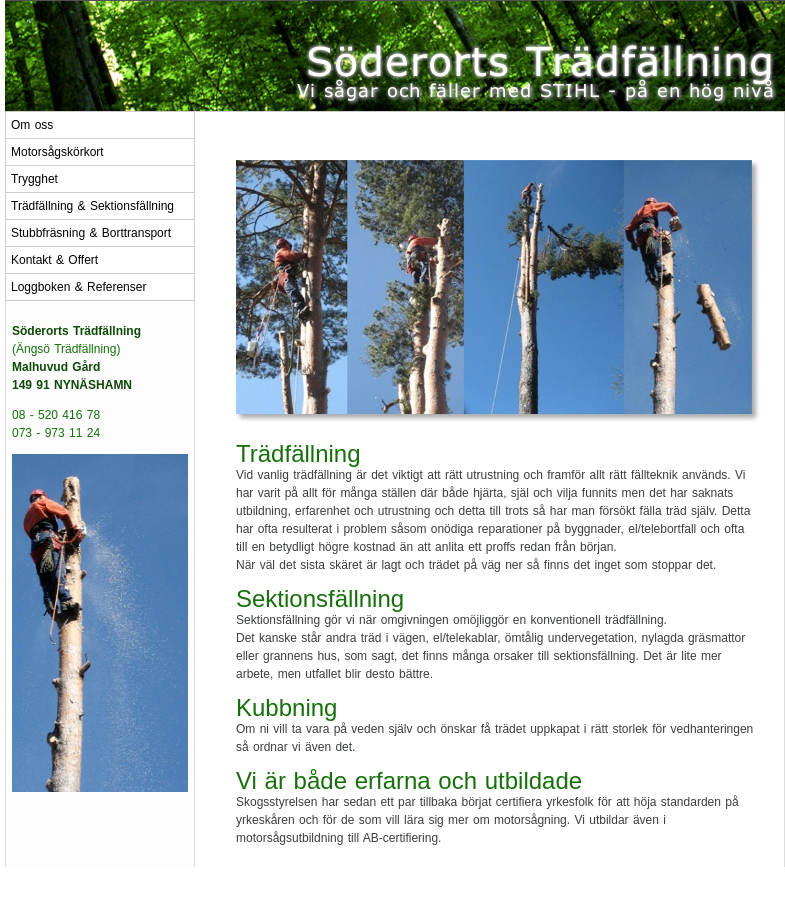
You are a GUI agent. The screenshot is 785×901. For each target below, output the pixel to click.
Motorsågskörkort (57, 152)
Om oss (32, 125)
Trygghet (34, 179)
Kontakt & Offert (54, 260)
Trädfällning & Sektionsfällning (92, 206)
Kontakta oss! (479, 884)
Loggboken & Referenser (78, 287)
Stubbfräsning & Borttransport (91, 233)
